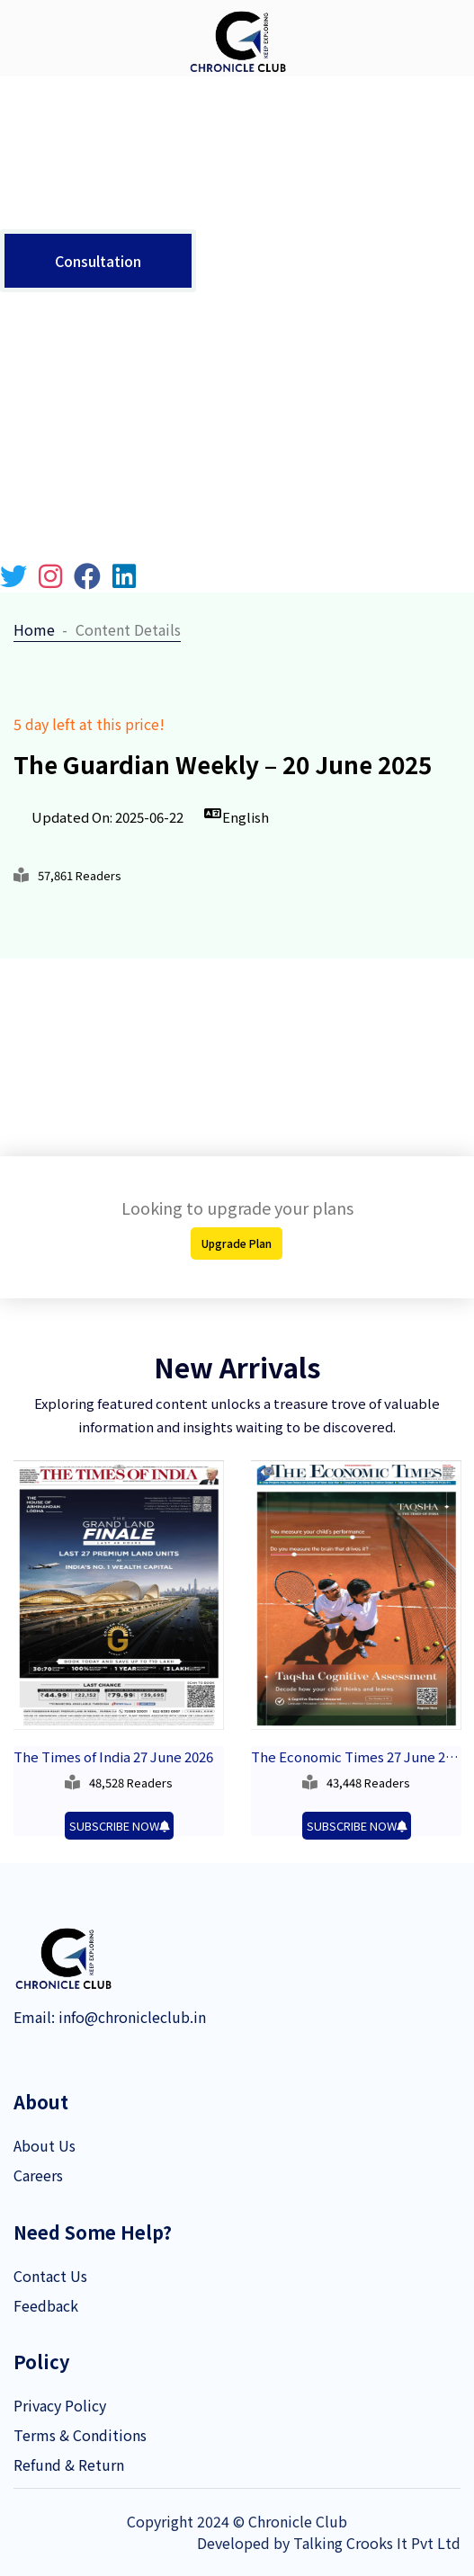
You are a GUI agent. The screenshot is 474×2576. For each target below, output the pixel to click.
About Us (44, 2145)
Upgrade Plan (236, 1243)
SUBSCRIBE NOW (119, 1825)
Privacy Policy (59, 2405)
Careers (38, 2175)
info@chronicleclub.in (130, 2017)
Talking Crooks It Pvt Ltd (377, 2543)
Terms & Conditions (80, 2435)
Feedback (45, 2305)
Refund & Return (68, 2464)
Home (34, 629)
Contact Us (50, 2275)
